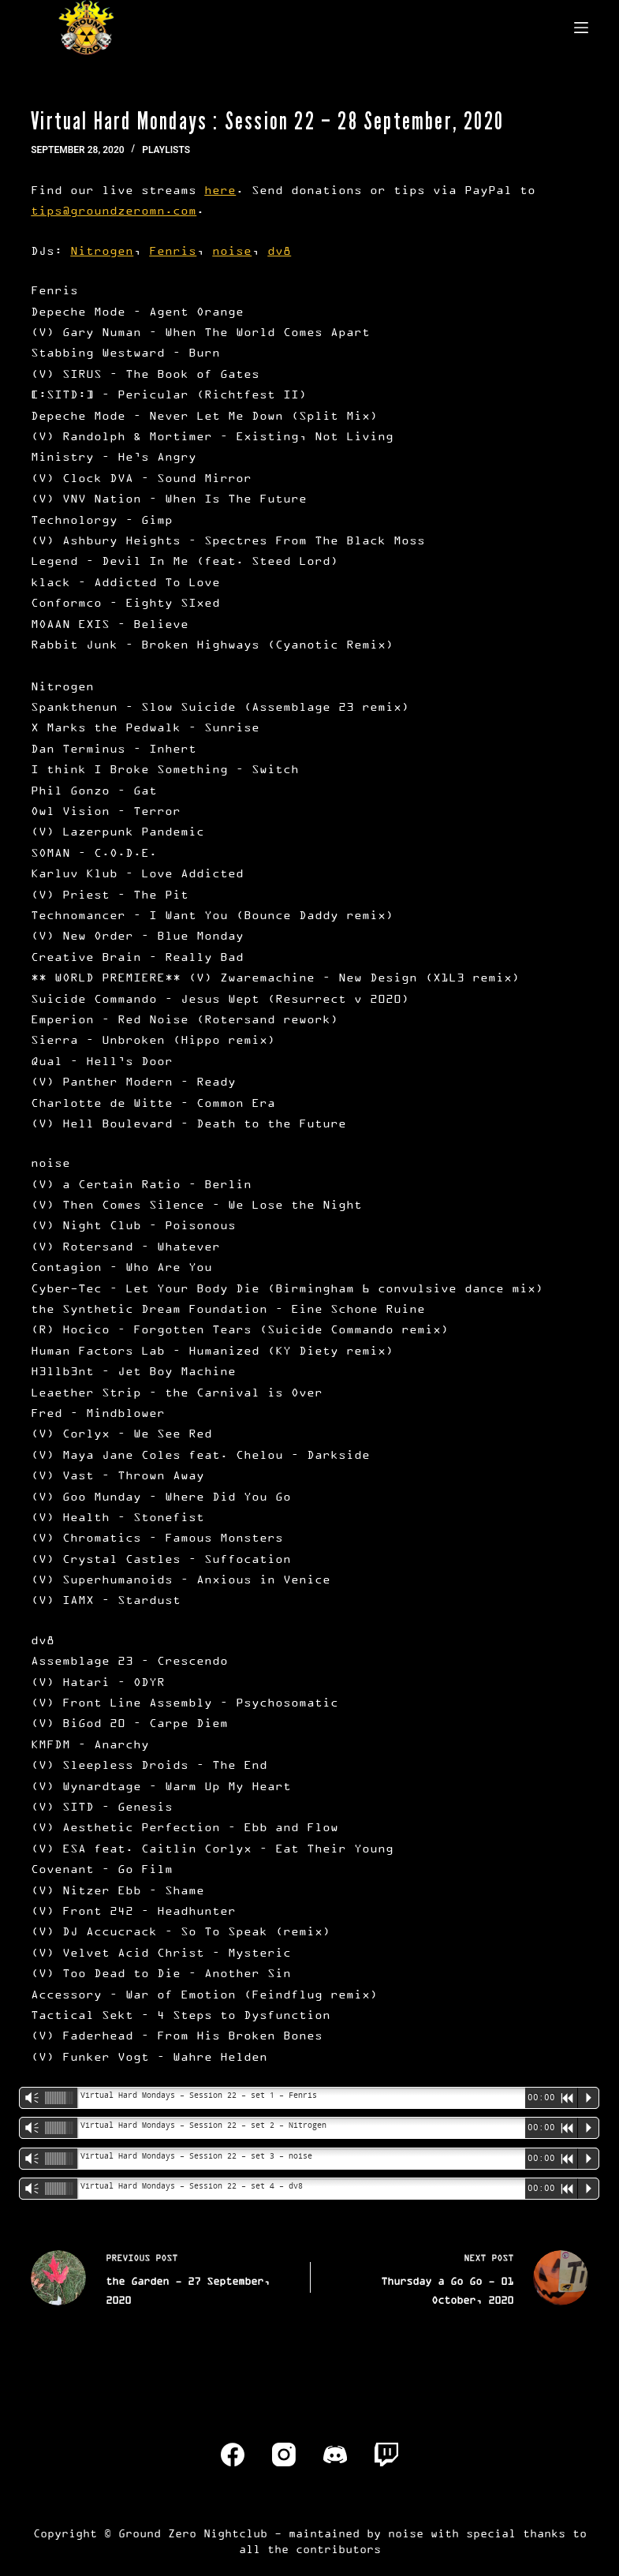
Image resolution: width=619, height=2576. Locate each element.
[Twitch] (386, 2454)
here (220, 189)
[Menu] (581, 28)
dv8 (279, 250)
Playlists (166, 149)
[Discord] (335, 2454)
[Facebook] (232, 2454)
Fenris (172, 250)
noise (232, 250)
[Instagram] (284, 2454)
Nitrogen (101, 250)
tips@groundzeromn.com (113, 210)
